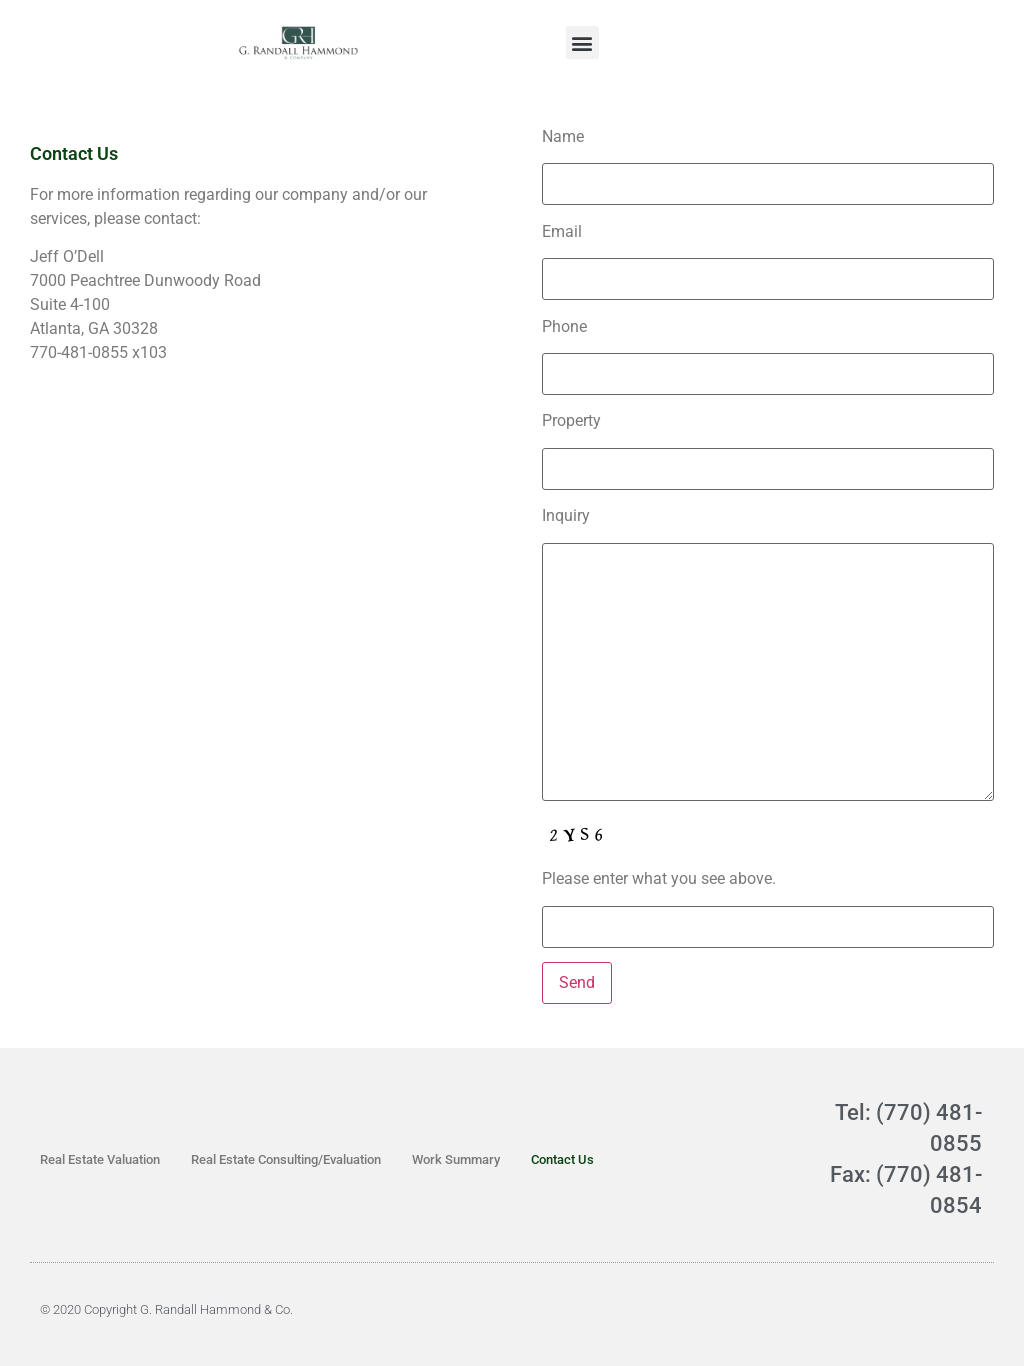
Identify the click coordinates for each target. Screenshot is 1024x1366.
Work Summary (456, 1159)
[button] (582, 42)
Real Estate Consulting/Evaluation (286, 1159)
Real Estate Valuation (100, 1159)
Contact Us (562, 1159)
